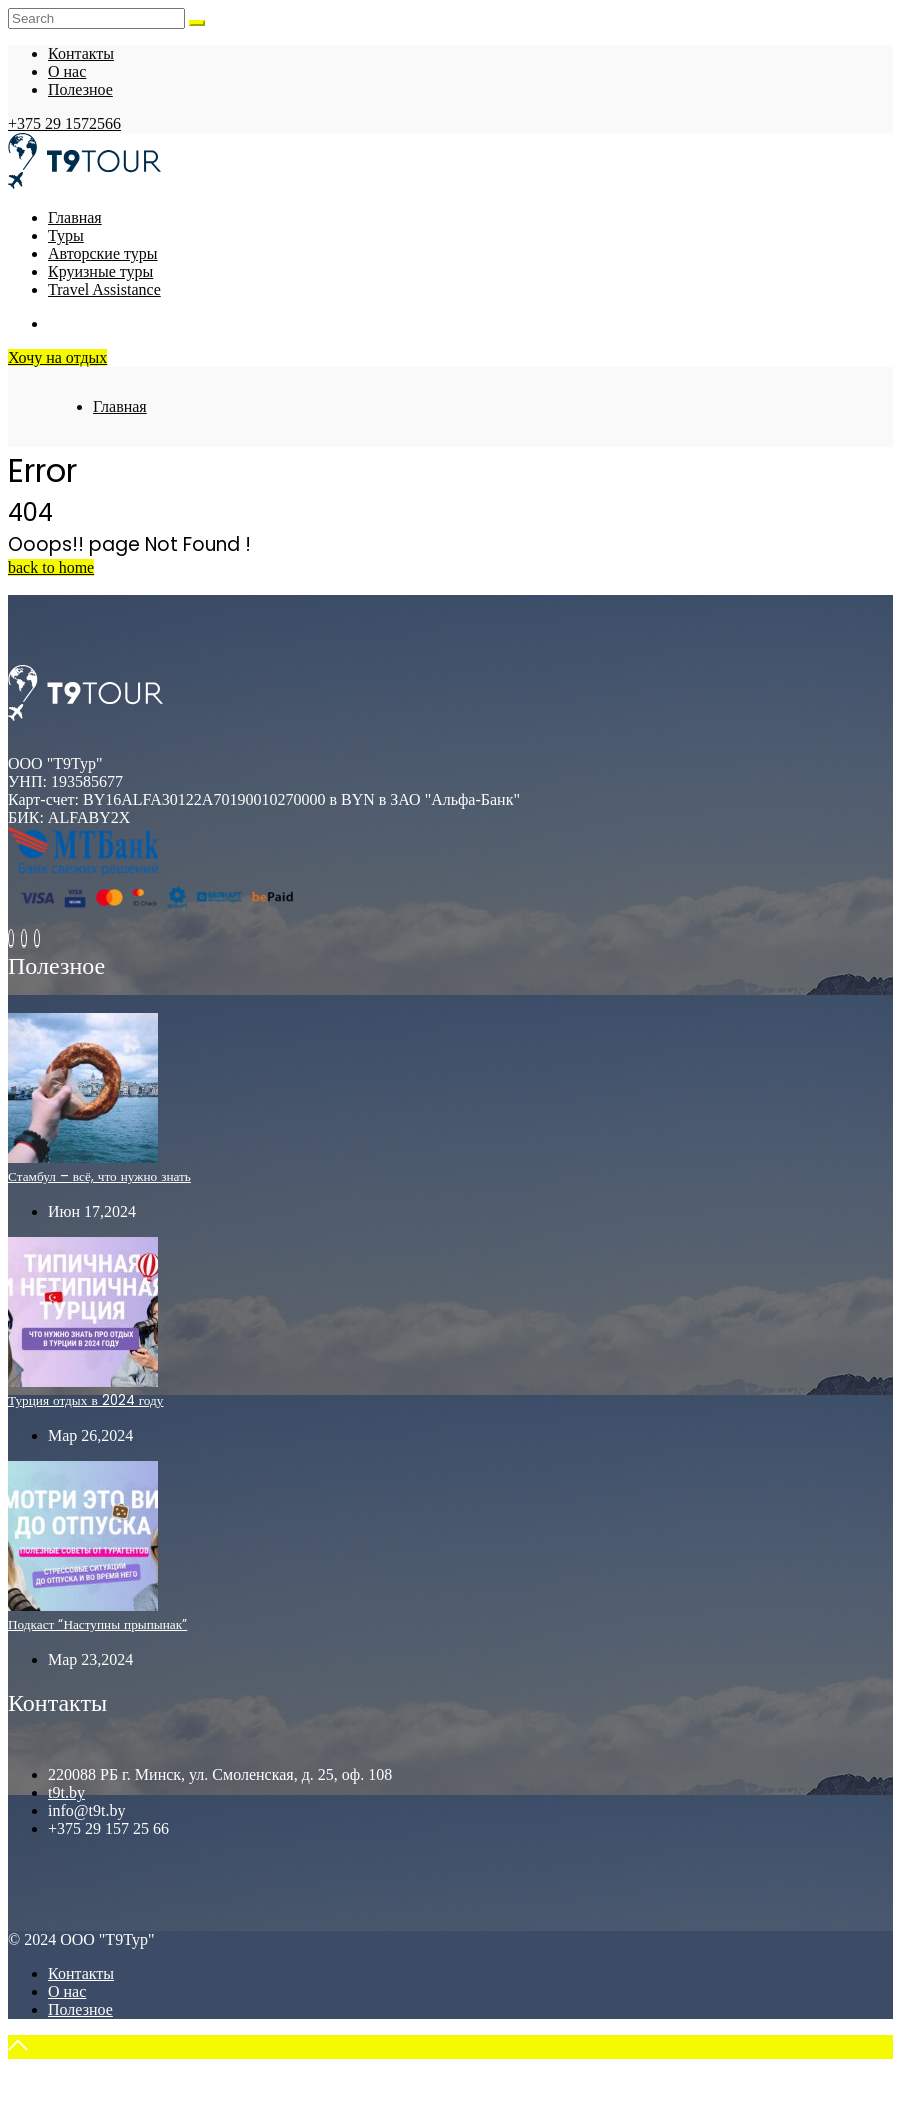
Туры (66, 235)
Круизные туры (100, 271)
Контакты (81, 53)
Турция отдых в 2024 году (85, 1400)
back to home (51, 567)
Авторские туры (103, 253)
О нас (67, 71)
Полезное (80, 89)
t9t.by (66, 1792)
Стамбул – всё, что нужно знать (99, 1176)
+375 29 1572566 (64, 123)
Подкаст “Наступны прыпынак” (97, 1624)
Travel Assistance (104, 289)
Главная (75, 217)
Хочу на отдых (57, 357)
